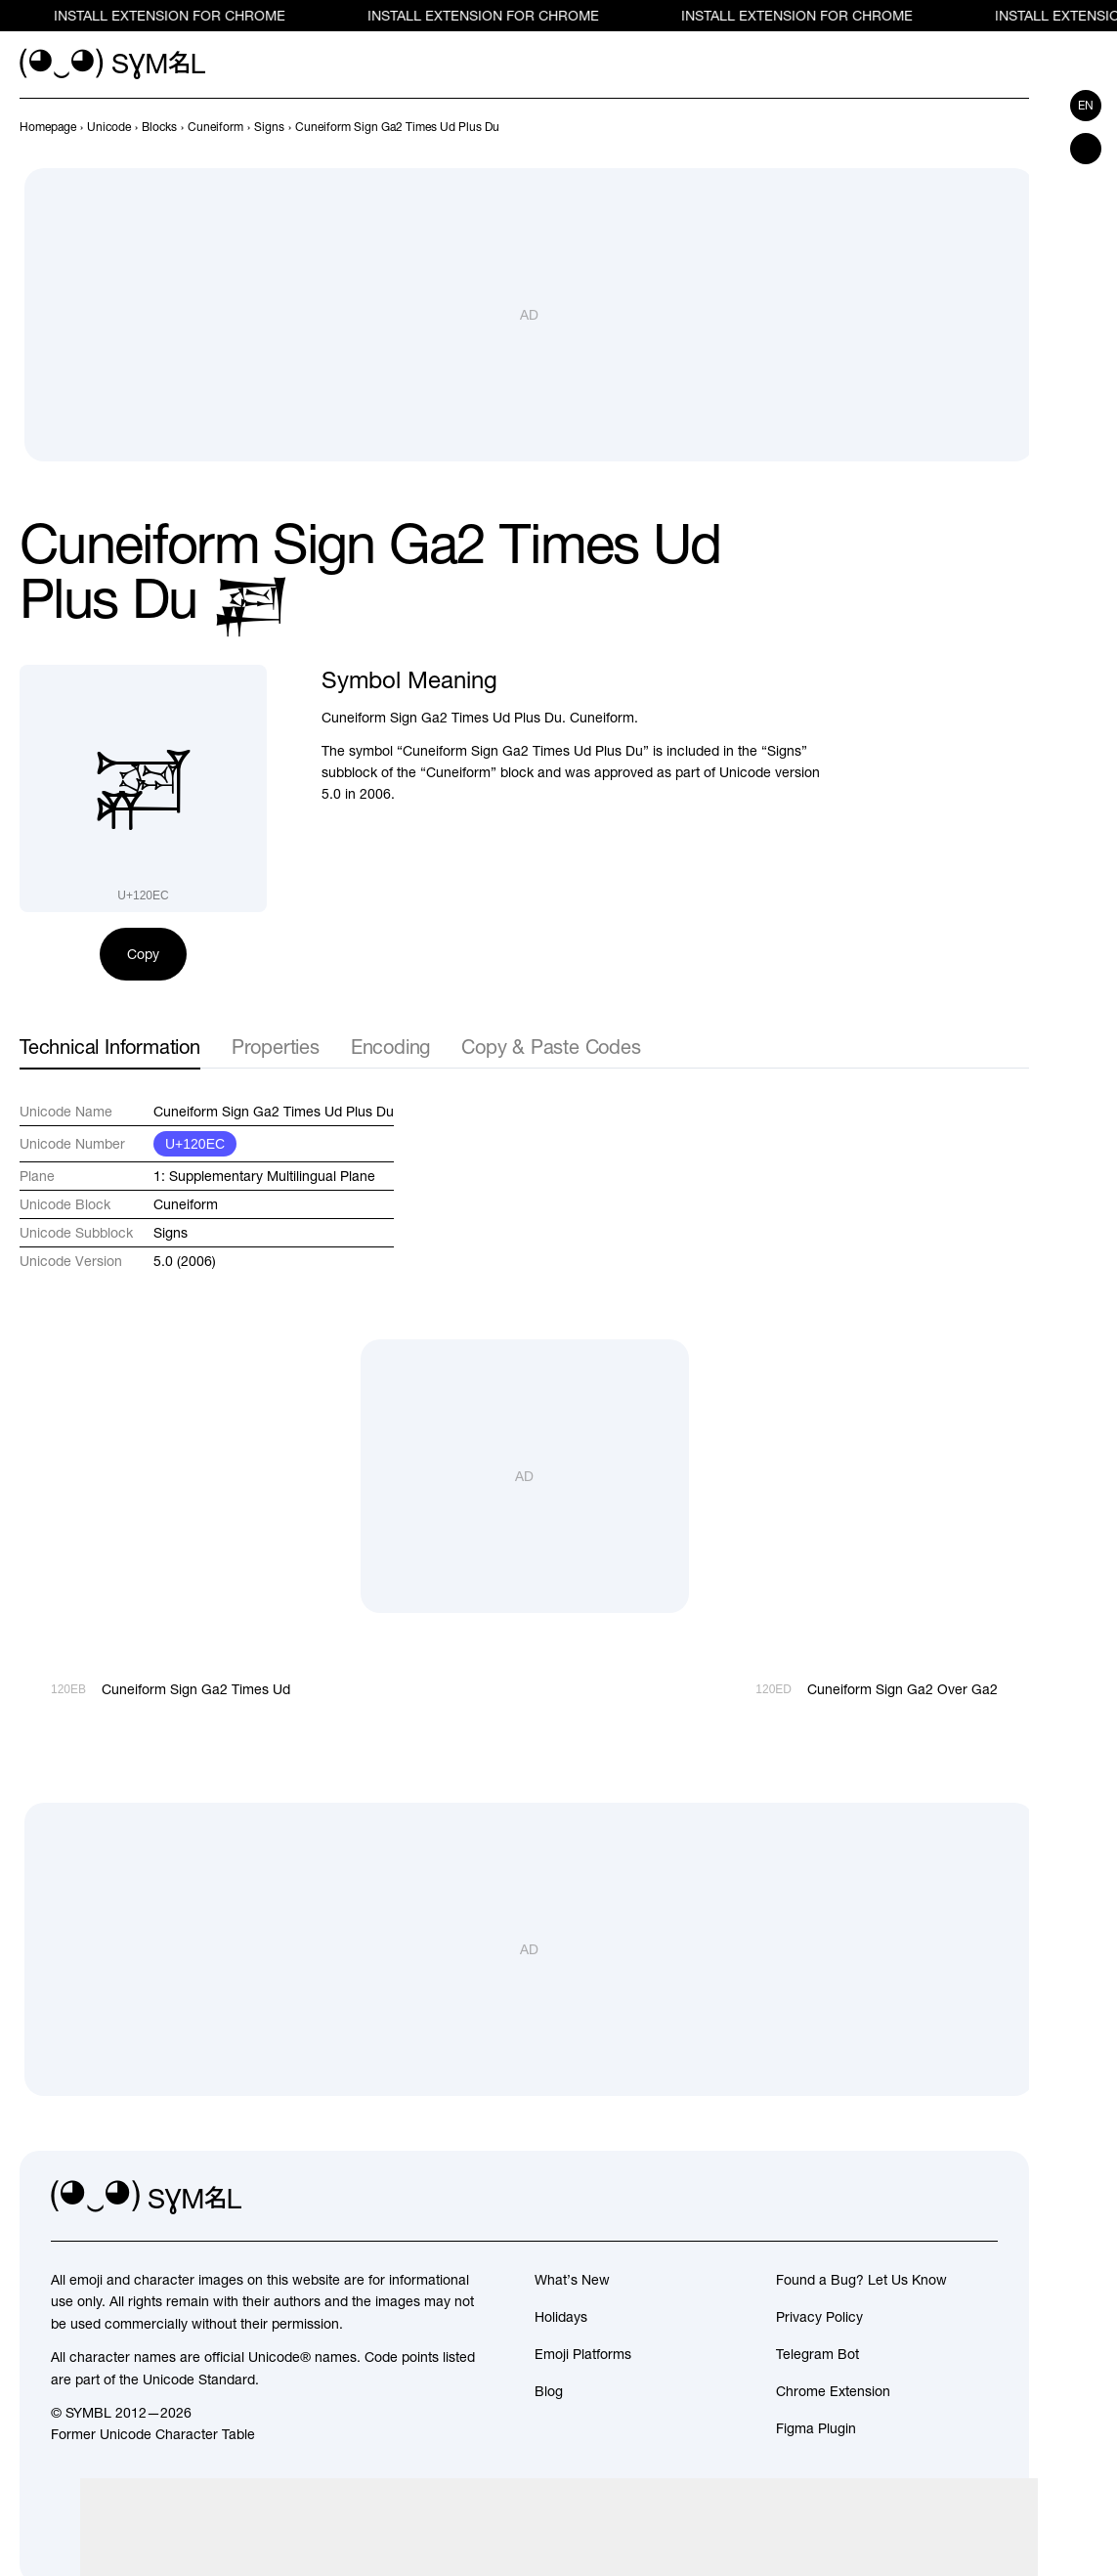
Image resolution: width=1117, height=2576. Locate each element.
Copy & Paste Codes (550, 1046)
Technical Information (110, 1046)
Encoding (390, 1046)
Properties (276, 1046)
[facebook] (982, 2197)
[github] (939, 2197)
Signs (170, 1233)
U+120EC (195, 1144)
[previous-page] (48, 127)
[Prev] (982, 127)
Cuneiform (185, 1204)
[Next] (1017, 127)
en (1086, 105)
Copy (143, 954)
